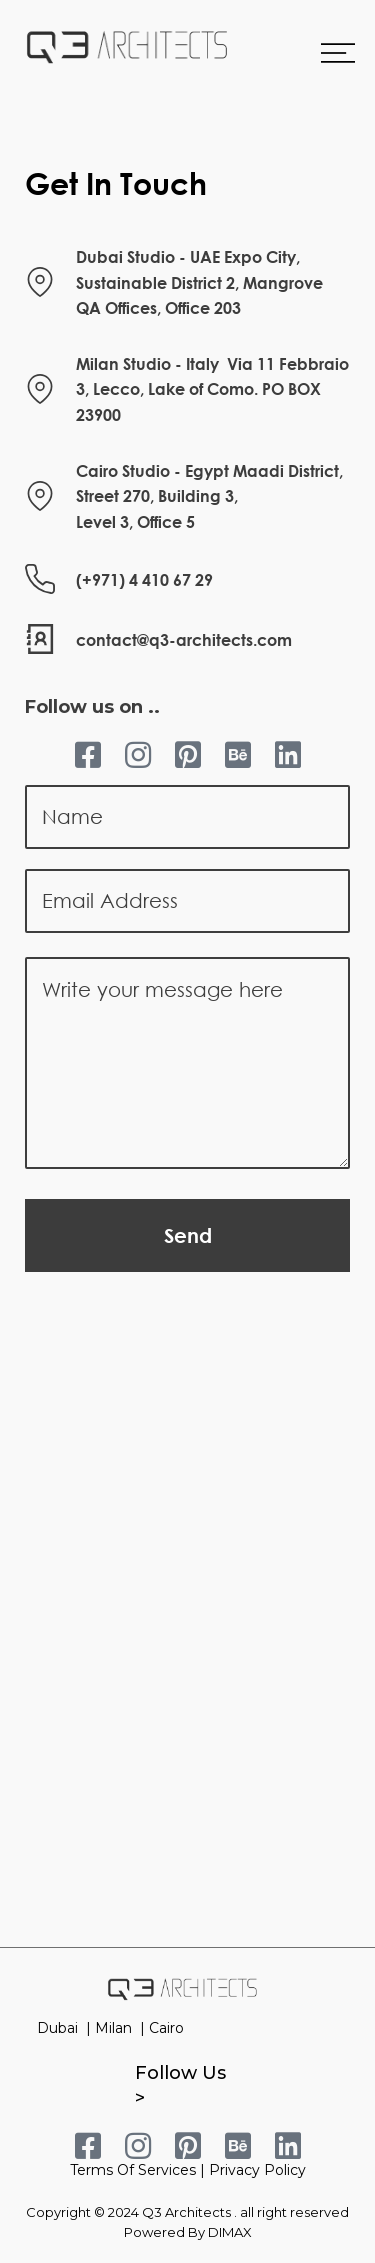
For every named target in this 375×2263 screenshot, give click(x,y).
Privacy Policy (257, 2170)
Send (188, 1235)
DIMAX (230, 2232)
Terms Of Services (133, 2170)
